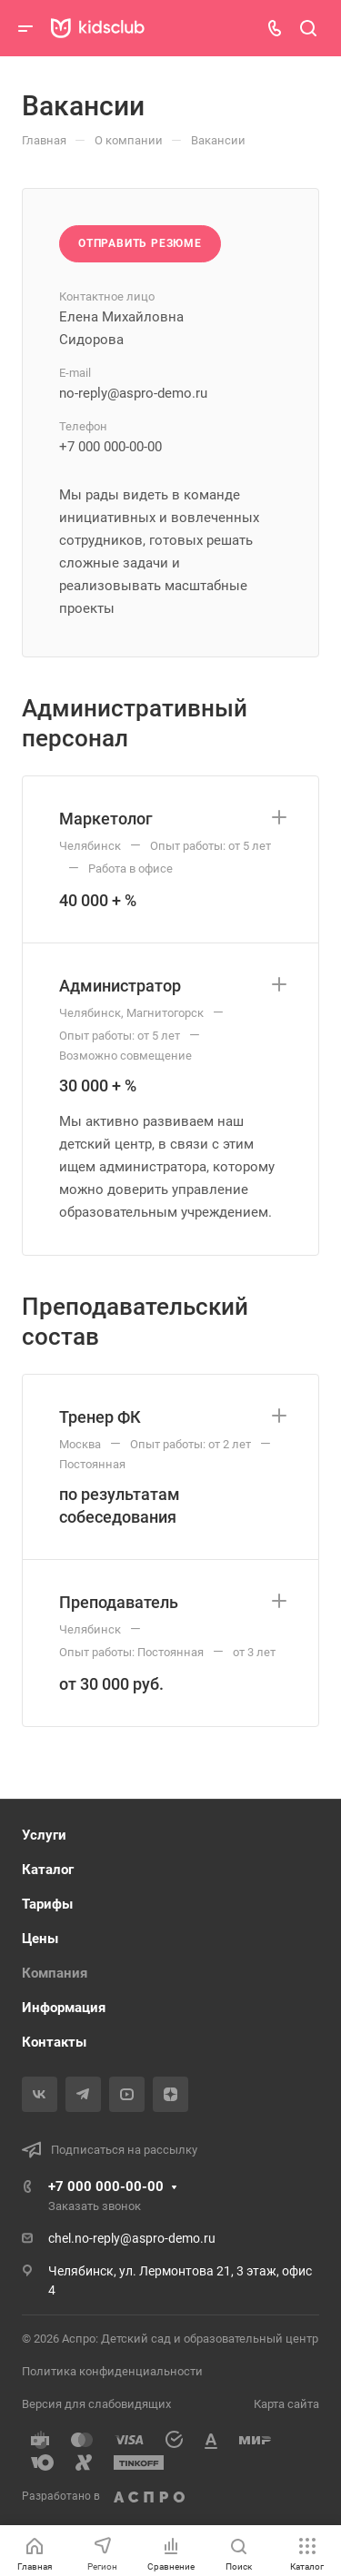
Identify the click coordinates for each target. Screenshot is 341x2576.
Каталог (48, 1869)
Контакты (54, 2042)
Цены (40, 1938)
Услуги (44, 1835)
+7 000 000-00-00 (106, 2186)
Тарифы (47, 1904)
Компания (54, 1973)
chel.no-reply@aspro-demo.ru (132, 2238)
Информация (63, 2007)
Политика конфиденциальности (112, 2371)
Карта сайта (286, 2404)
